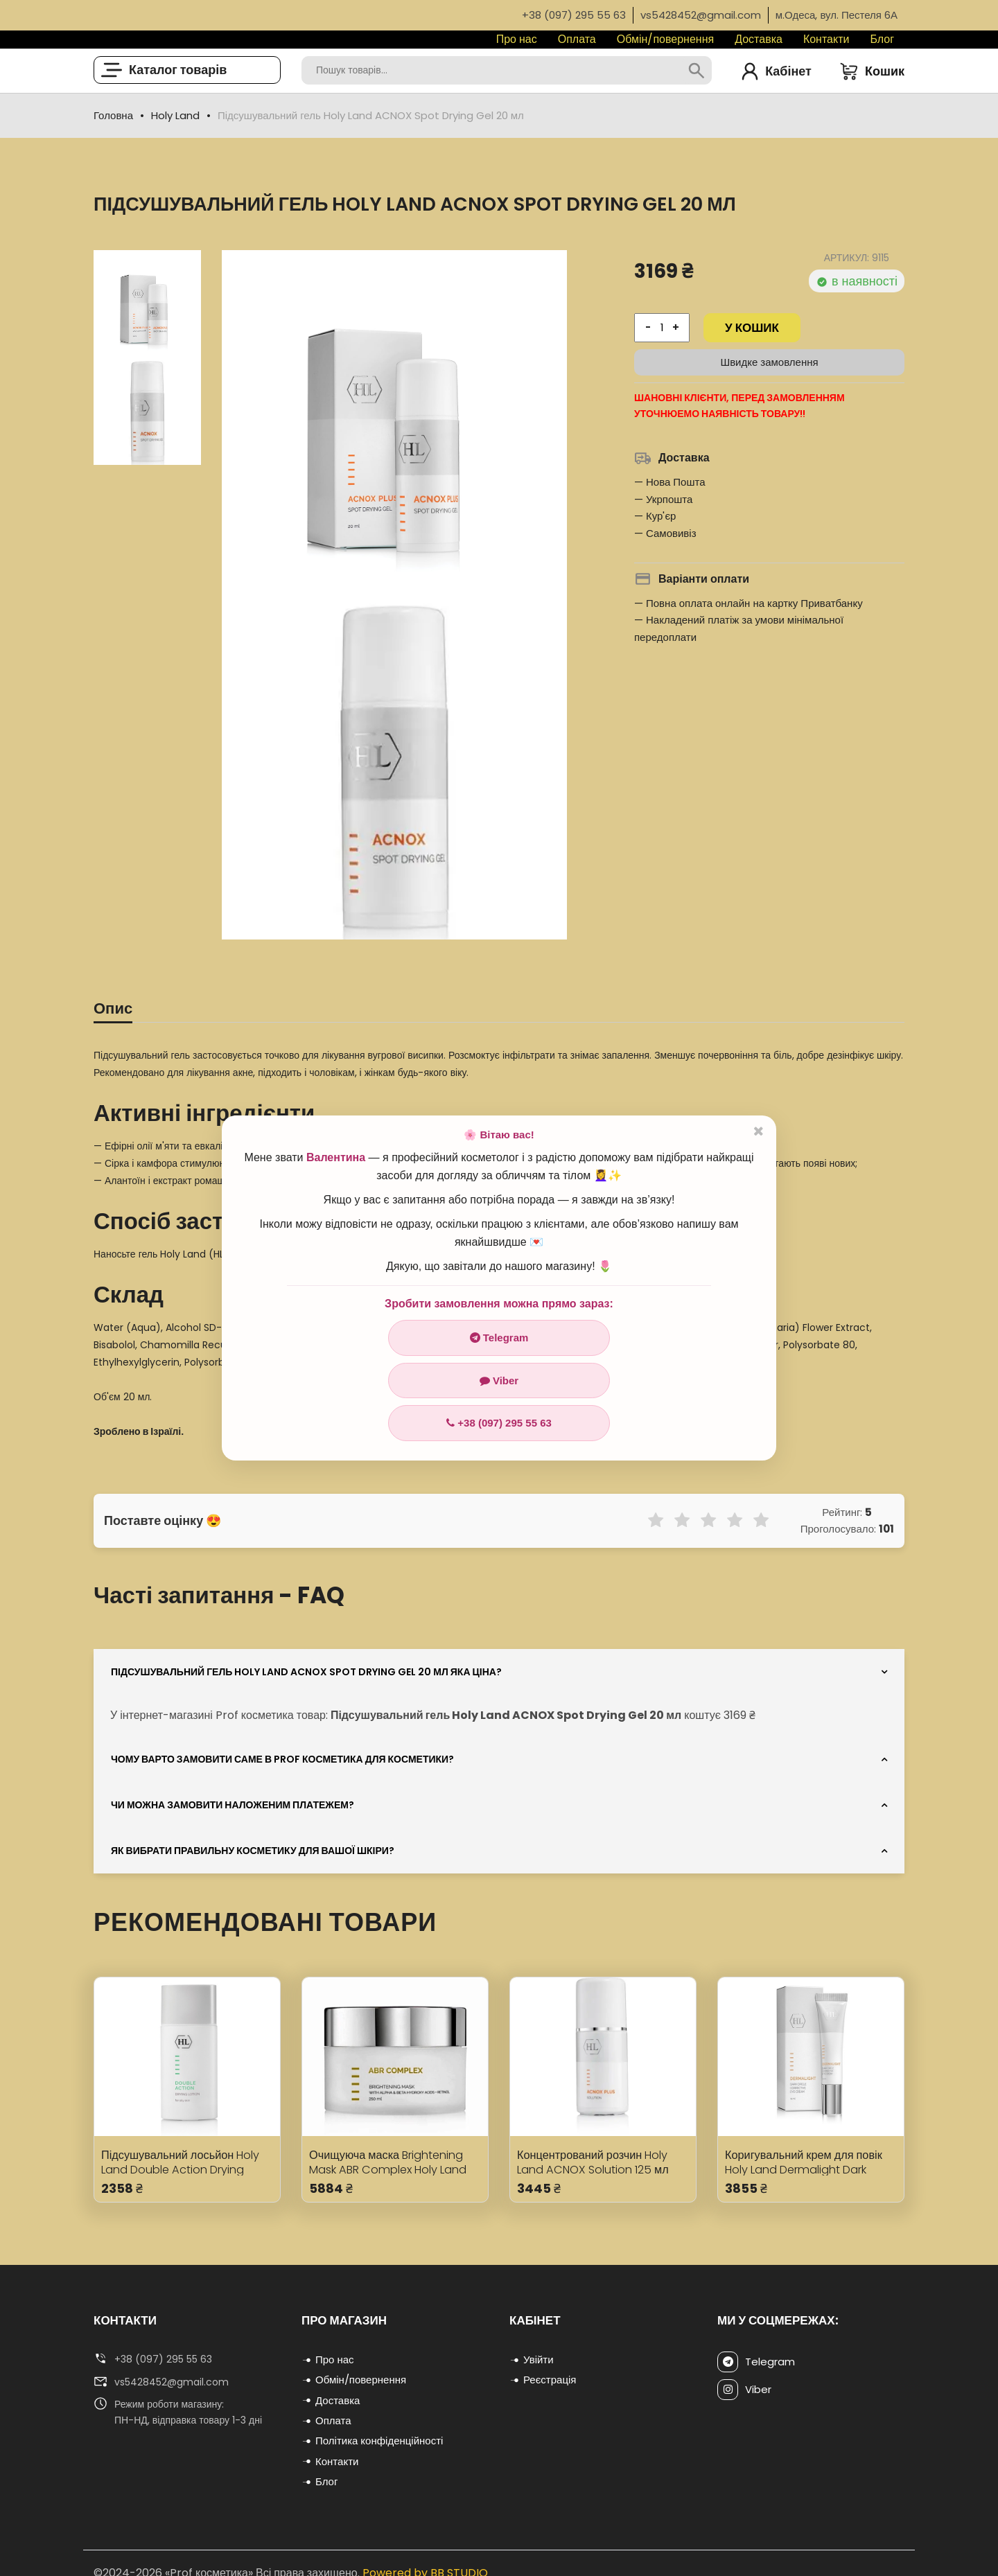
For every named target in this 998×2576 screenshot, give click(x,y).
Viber (499, 1380)
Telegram (499, 1337)
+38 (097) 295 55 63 (499, 1423)
